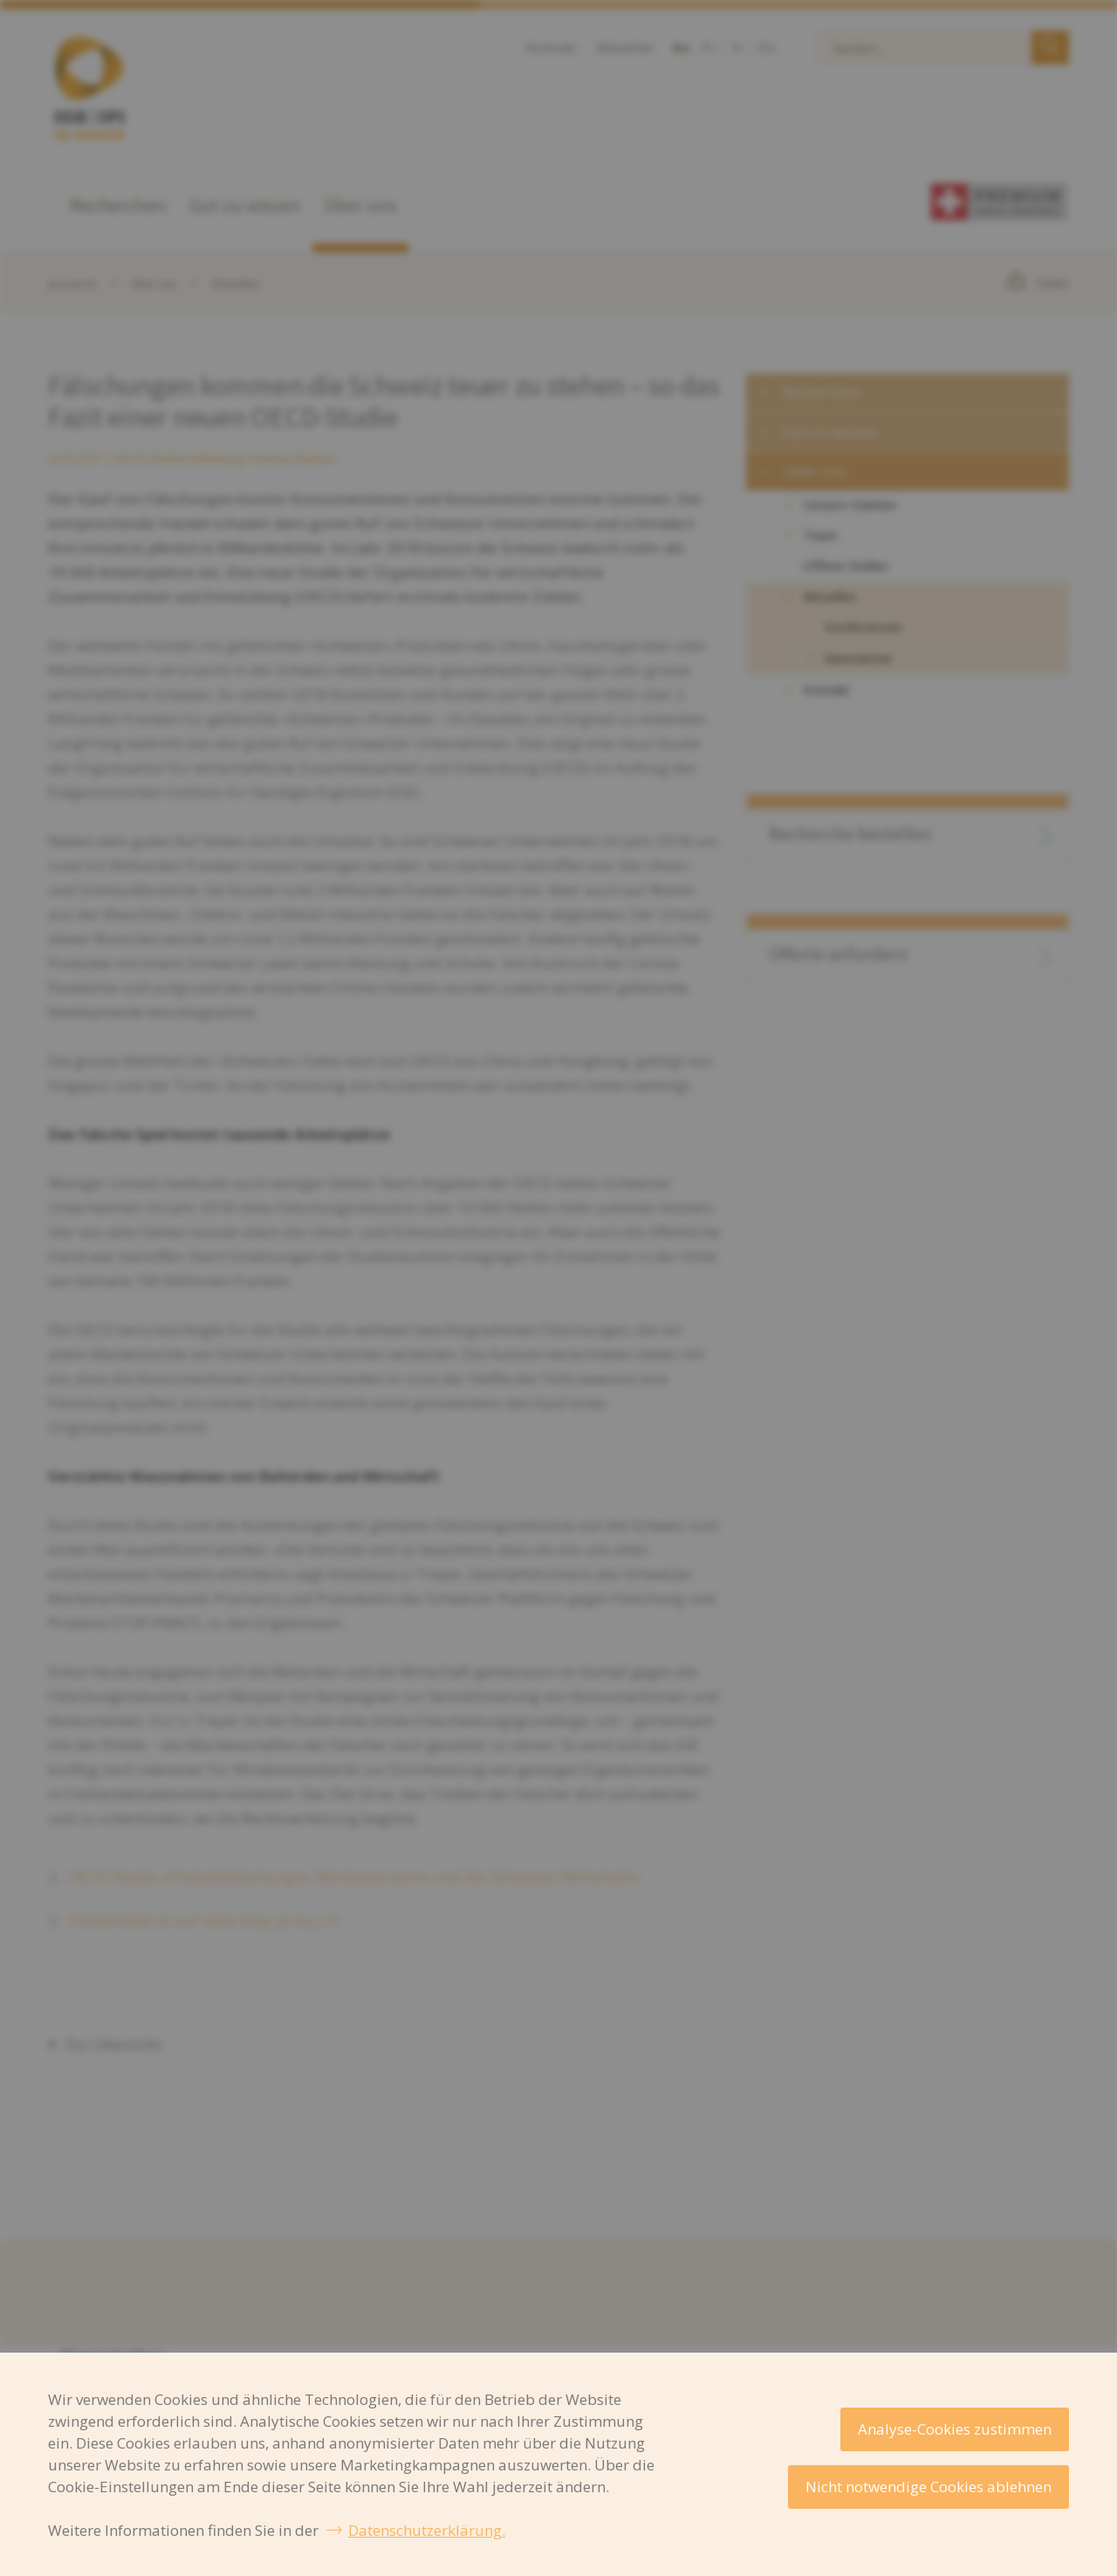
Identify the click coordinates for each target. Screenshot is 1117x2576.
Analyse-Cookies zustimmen (955, 2429)
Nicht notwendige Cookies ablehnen (928, 2487)
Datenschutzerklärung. (426, 2530)
